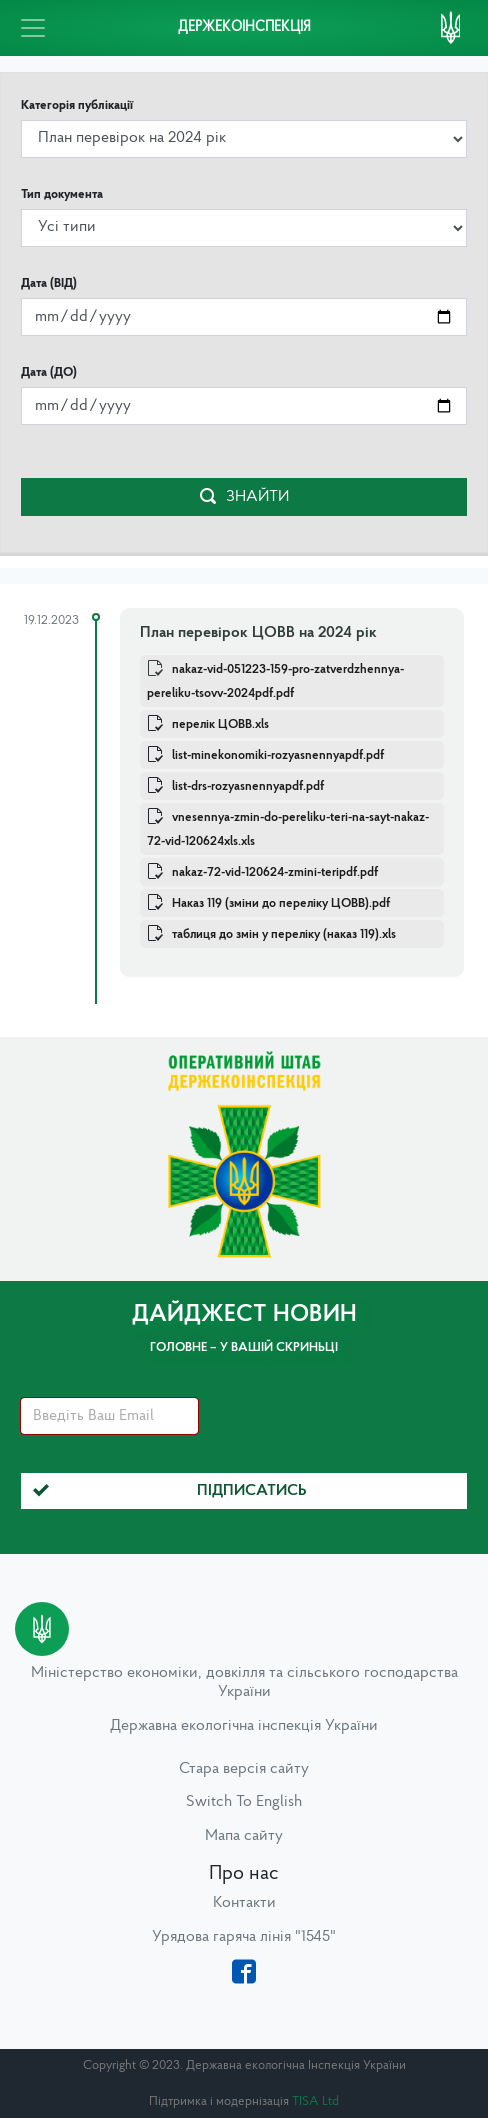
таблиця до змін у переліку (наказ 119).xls (284, 934)
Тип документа (62, 194)
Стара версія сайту (244, 1769)
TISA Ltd (315, 2101)
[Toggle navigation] (33, 28)
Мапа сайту (244, 1836)
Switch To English (244, 1802)
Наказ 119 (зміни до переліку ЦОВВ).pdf (281, 903)
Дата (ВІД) (49, 283)
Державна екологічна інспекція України (244, 1726)
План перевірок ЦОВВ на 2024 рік (258, 633)
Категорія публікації (77, 105)
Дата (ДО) (49, 372)
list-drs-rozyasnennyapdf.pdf (248, 786)
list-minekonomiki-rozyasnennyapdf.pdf (278, 755)
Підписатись (170, 1491)
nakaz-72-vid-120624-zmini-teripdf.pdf (275, 872)
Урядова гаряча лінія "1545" (244, 1937)
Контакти (244, 1903)
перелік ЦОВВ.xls (220, 724)
